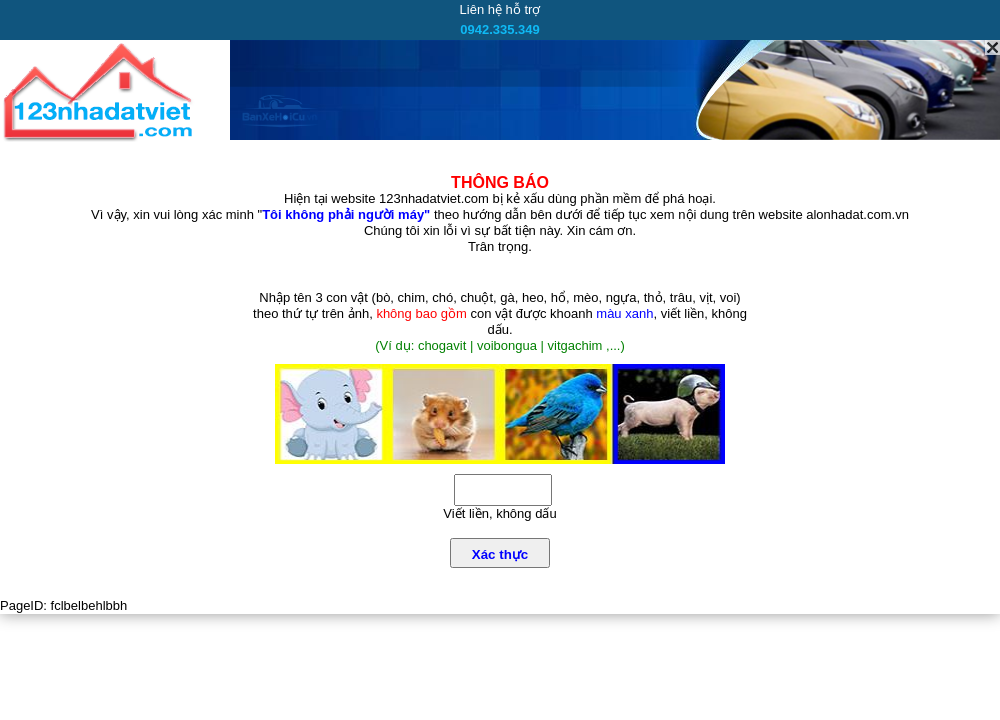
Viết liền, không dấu (499, 513)
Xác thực (500, 554)
